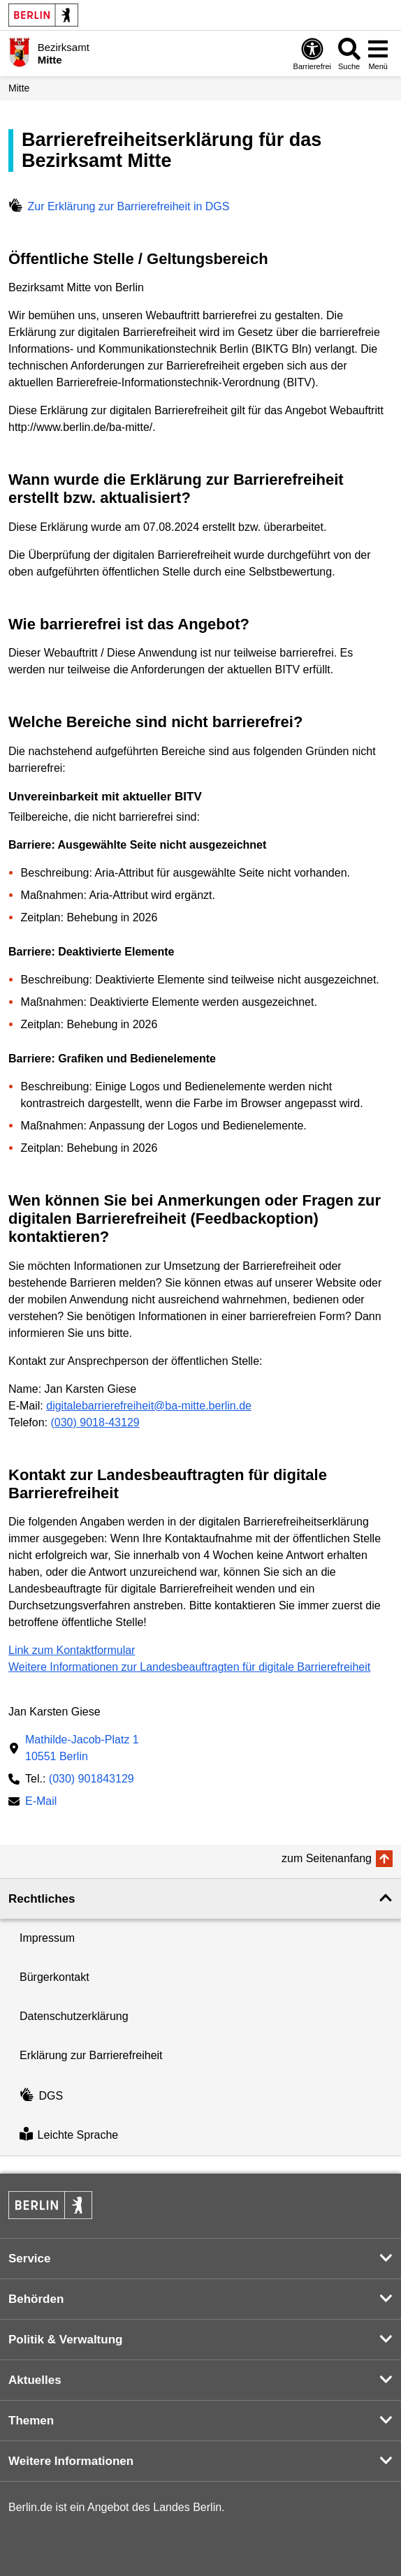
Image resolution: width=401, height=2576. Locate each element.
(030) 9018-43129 (94, 1422)
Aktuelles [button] (34, 2380)
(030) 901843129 (91, 1779)
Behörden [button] (36, 2299)
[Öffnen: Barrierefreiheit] (312, 53)
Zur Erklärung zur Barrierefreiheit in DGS (118, 206)
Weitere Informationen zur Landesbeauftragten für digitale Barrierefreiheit (189, 1667)
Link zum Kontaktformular (71, 1650)
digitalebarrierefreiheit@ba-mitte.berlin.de (148, 1406)
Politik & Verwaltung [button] (65, 2339)
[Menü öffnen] (378, 53)
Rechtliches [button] (41, 1898)
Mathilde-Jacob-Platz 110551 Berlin (82, 1748)
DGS (41, 2096)
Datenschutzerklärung (74, 2016)
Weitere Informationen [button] (70, 2461)
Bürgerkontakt (54, 1977)
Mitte (18, 88)
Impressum (47, 1938)
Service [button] (29, 2258)
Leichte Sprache (69, 2136)
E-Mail (41, 1802)
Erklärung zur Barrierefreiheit (91, 2055)
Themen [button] (31, 2420)
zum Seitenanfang (327, 1858)
